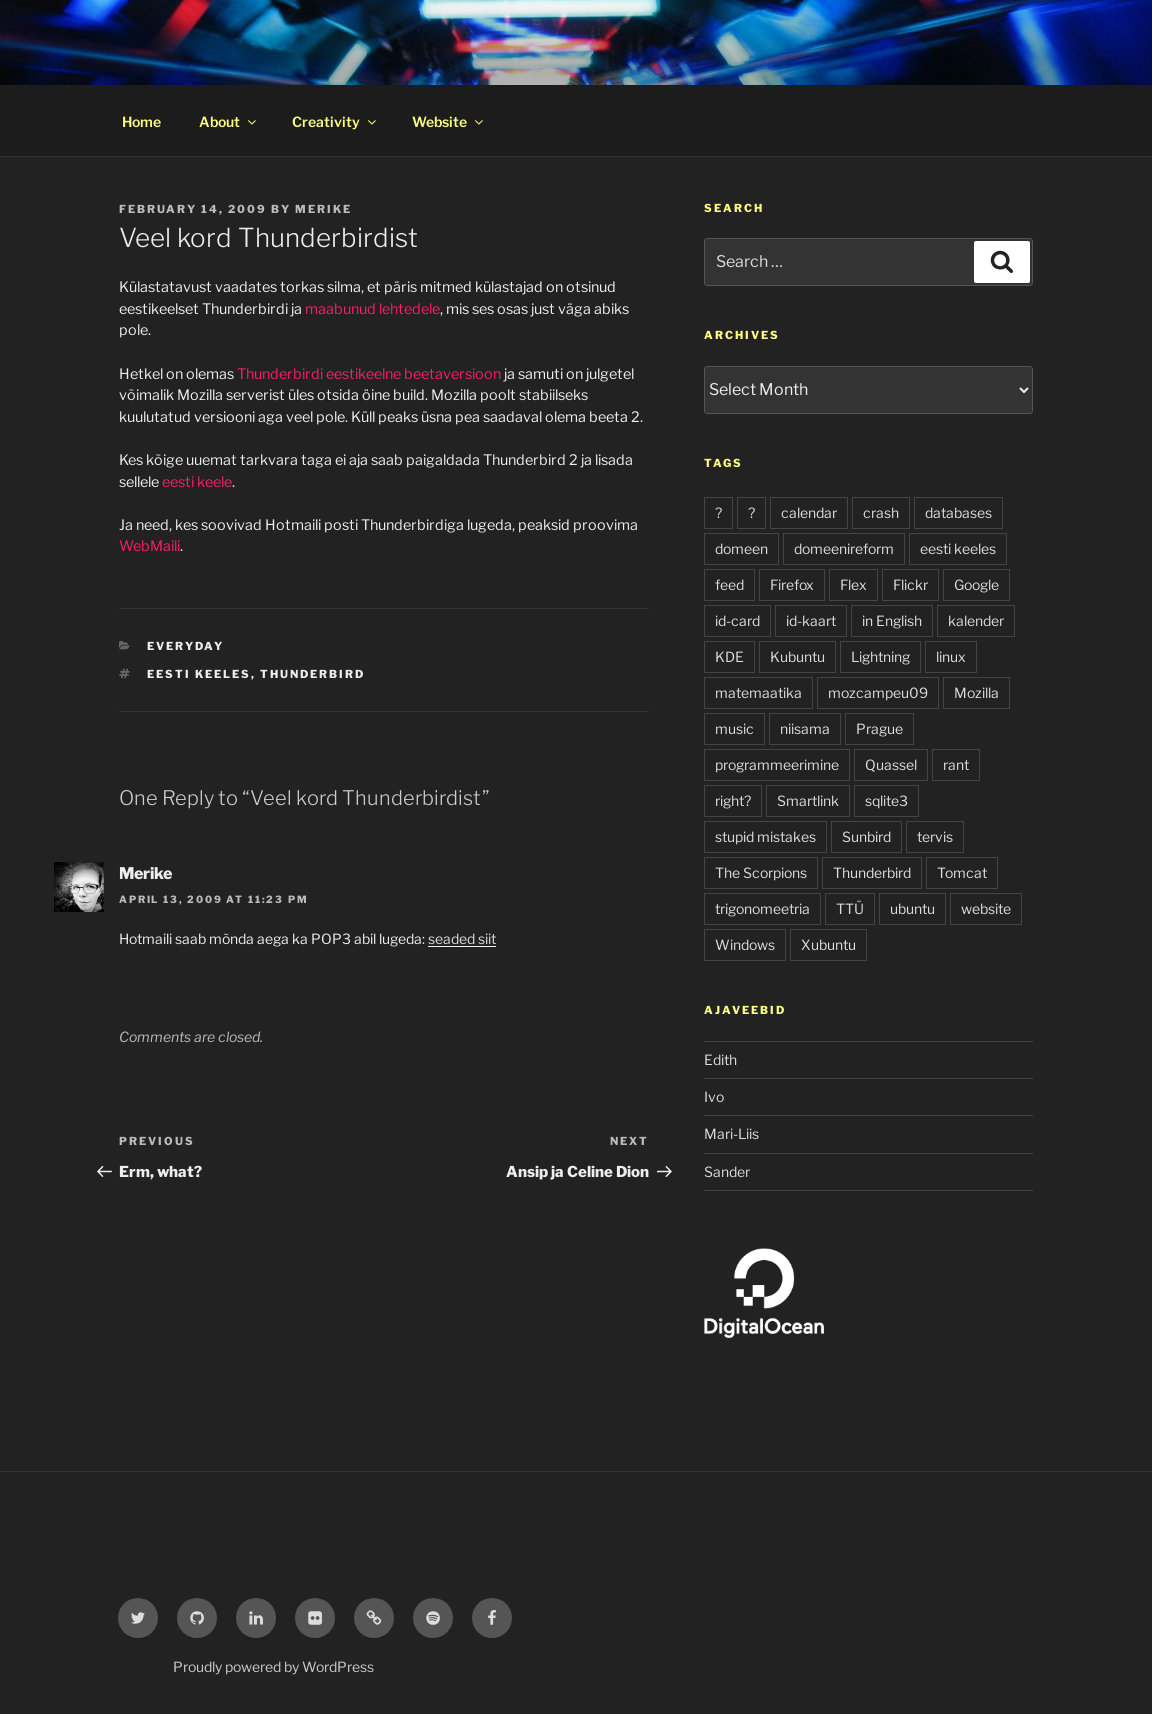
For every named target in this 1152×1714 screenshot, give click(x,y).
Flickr (910, 584)
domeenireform (844, 548)
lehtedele (409, 309)
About (229, 121)
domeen (741, 548)
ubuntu (912, 908)
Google (976, 584)
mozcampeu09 (878, 692)
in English (892, 620)
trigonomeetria (762, 908)
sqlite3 (886, 800)
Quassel (891, 764)
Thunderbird (312, 674)
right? (733, 800)
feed (729, 584)
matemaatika (758, 692)
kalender (976, 620)
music (734, 728)
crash (881, 512)
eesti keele (197, 482)
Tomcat (962, 872)
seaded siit (462, 938)
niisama (805, 728)
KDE (729, 656)
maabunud (340, 309)
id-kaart (811, 620)
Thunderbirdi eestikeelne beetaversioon (369, 374)
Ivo (714, 1096)
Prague (879, 728)
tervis (935, 836)
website (986, 908)
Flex (853, 584)
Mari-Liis (731, 1133)
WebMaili (149, 546)
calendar (809, 512)
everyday (185, 646)
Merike (323, 209)
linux (951, 656)
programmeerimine (777, 764)
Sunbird (866, 836)
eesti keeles (199, 674)
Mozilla (976, 692)
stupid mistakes (765, 836)
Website (449, 121)
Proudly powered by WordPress (273, 1666)
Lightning (880, 656)
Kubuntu (797, 656)
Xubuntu (828, 944)
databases (958, 512)
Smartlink (808, 800)
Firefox (792, 584)
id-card (737, 620)
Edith (720, 1059)
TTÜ (850, 908)
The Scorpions (761, 872)
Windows (745, 944)
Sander (727, 1171)
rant (956, 764)
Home (141, 121)
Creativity (335, 121)
